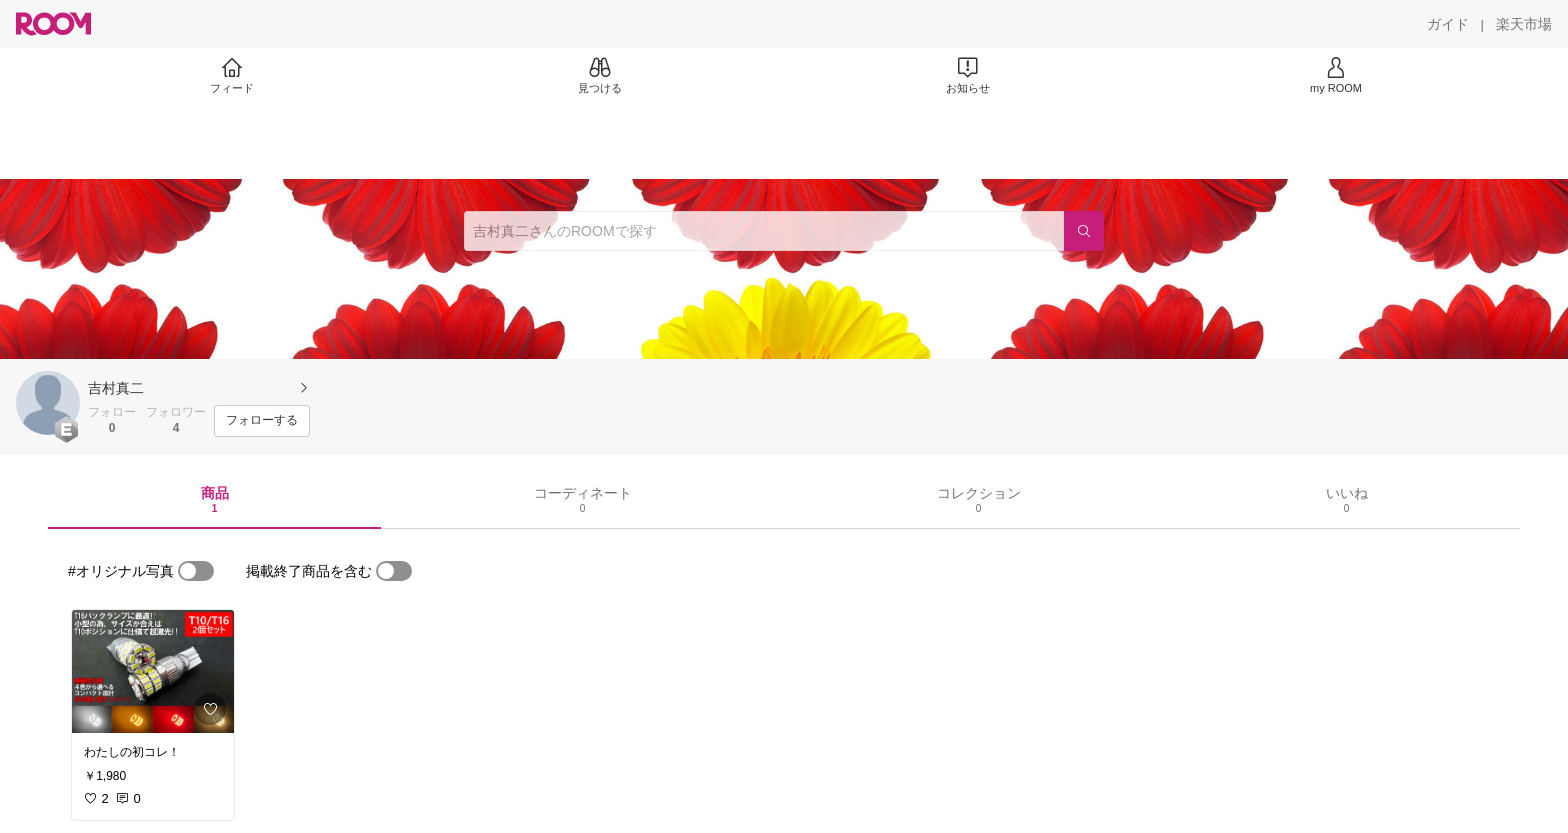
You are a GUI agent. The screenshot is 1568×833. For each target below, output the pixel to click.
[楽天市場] (1524, 24)
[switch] (196, 571)
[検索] (1084, 231)
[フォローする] (262, 421)
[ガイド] (1448, 24)
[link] (153, 671)
